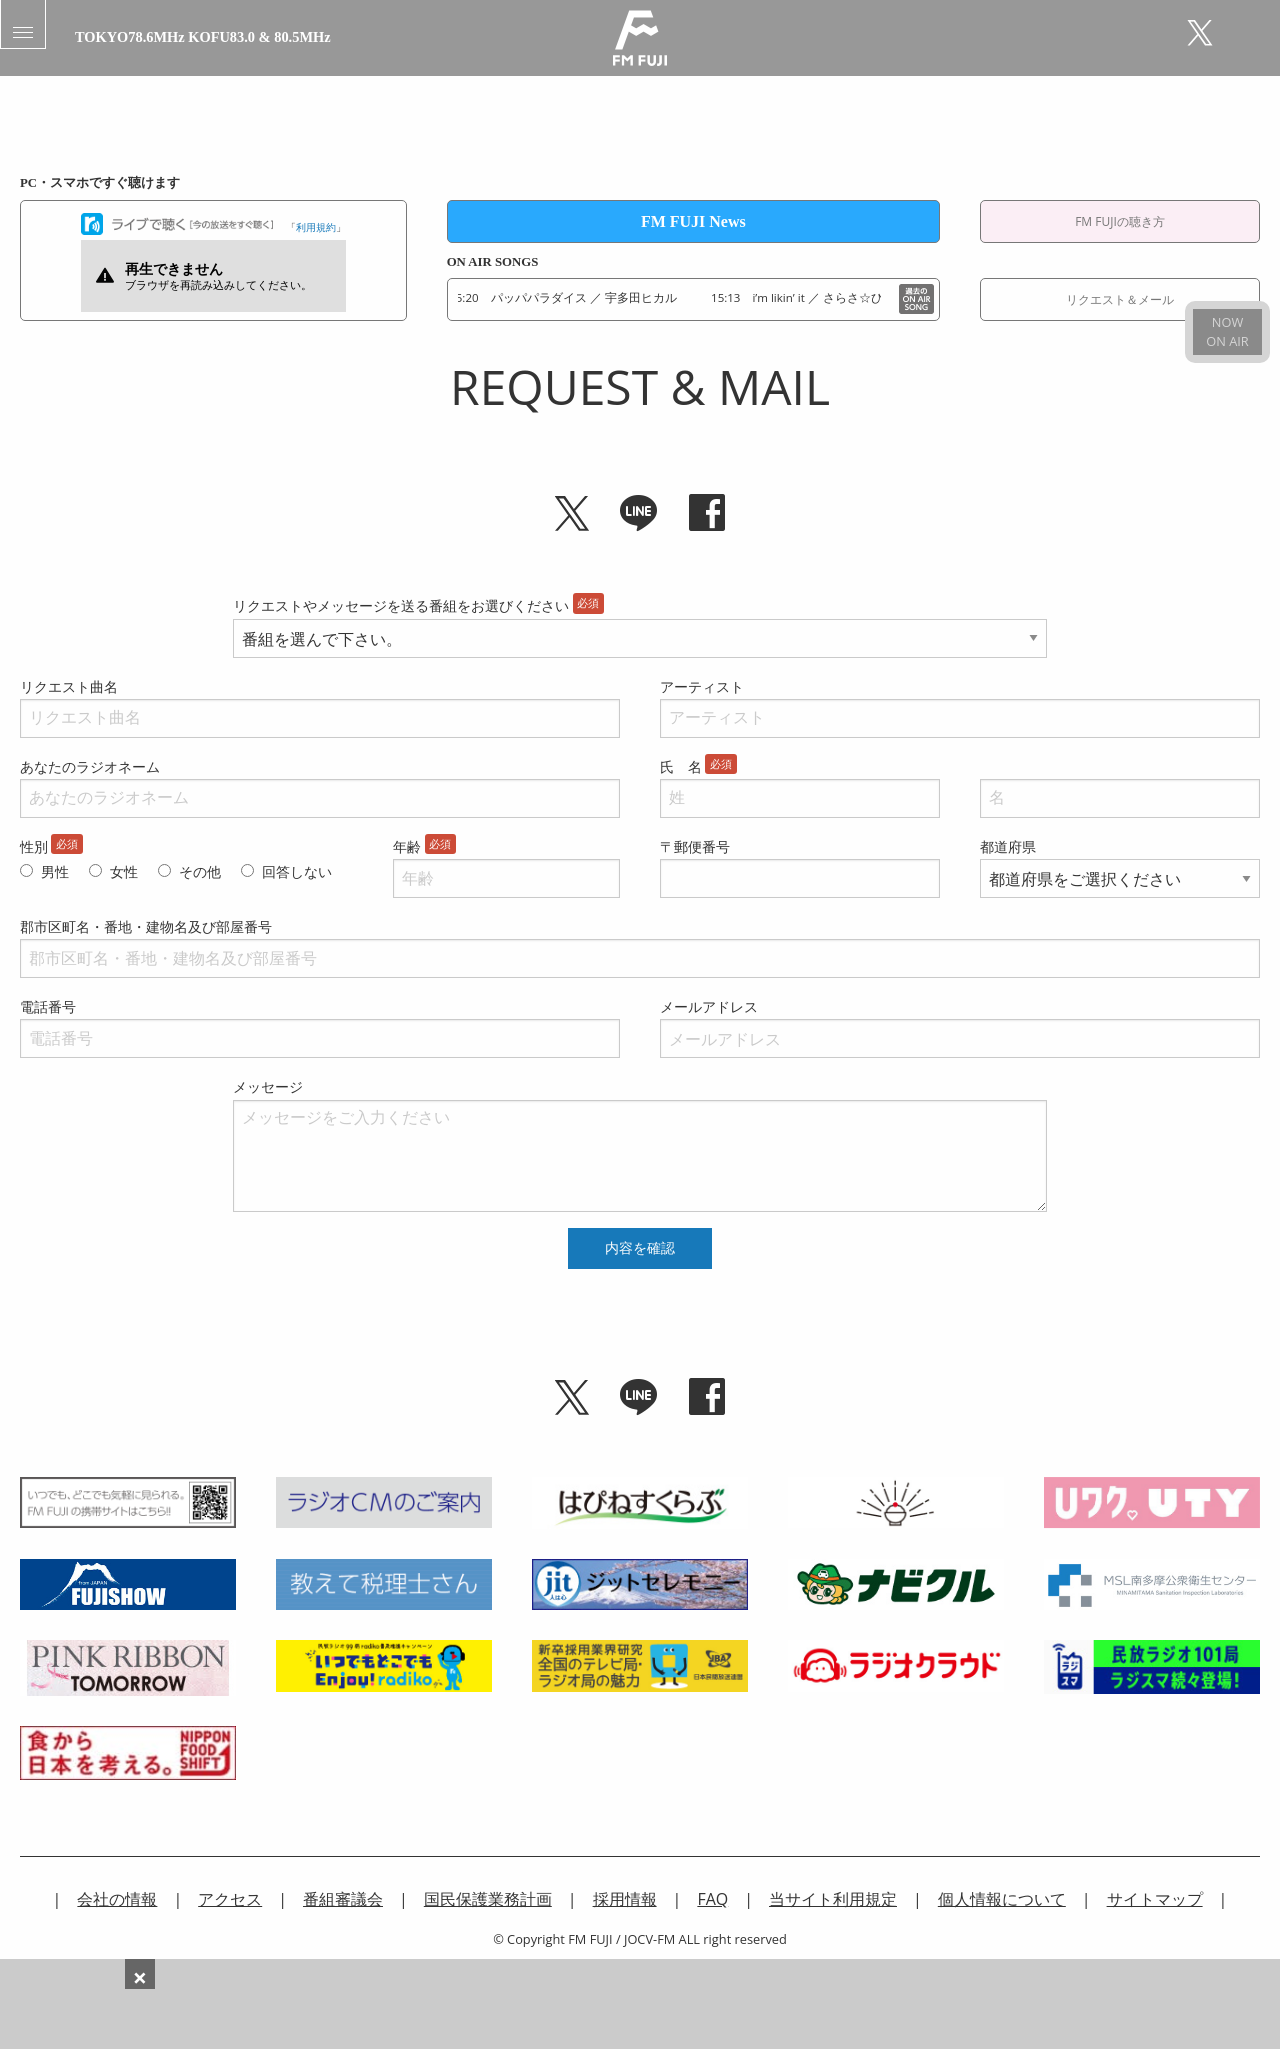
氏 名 (681, 766)
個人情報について (1002, 1899)
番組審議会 (343, 1899)
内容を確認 (640, 1248)
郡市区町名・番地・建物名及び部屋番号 (146, 926)
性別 (34, 846)
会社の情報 (117, 1899)
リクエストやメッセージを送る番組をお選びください (401, 605)
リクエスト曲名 (69, 686)
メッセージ (268, 1086)
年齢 (407, 846)
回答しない (297, 871)
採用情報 (625, 1899)
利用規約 (316, 227)
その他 (200, 871)
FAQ (712, 1899)
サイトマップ (1155, 1899)
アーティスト (702, 686)
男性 (55, 871)
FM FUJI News (693, 221)
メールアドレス (709, 1006)
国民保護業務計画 (488, 1899)
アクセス (230, 1899)
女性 (124, 871)
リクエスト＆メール (1120, 299)
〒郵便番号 (695, 846)
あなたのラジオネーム (90, 766)
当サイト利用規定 (833, 1899)
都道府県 (1008, 846)
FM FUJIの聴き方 (1120, 221)
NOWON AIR (1227, 331)
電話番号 (48, 1006)
